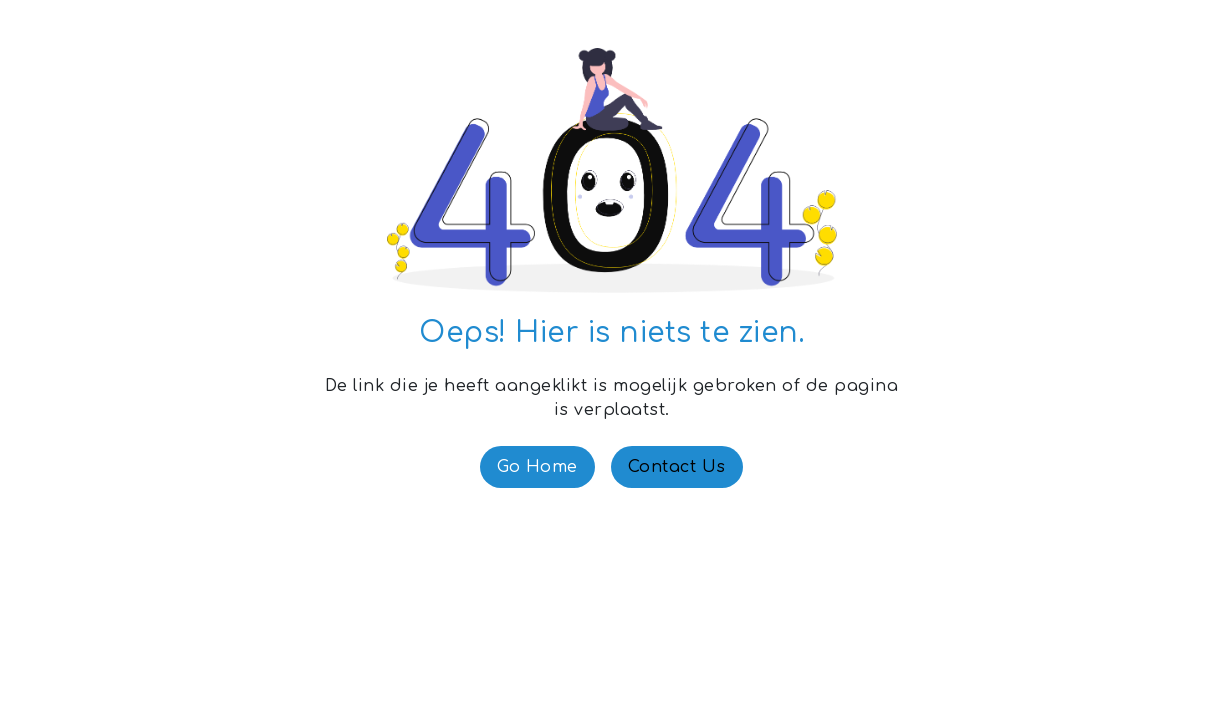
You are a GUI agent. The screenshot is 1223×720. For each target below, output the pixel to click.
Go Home (537, 467)
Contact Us (677, 467)
